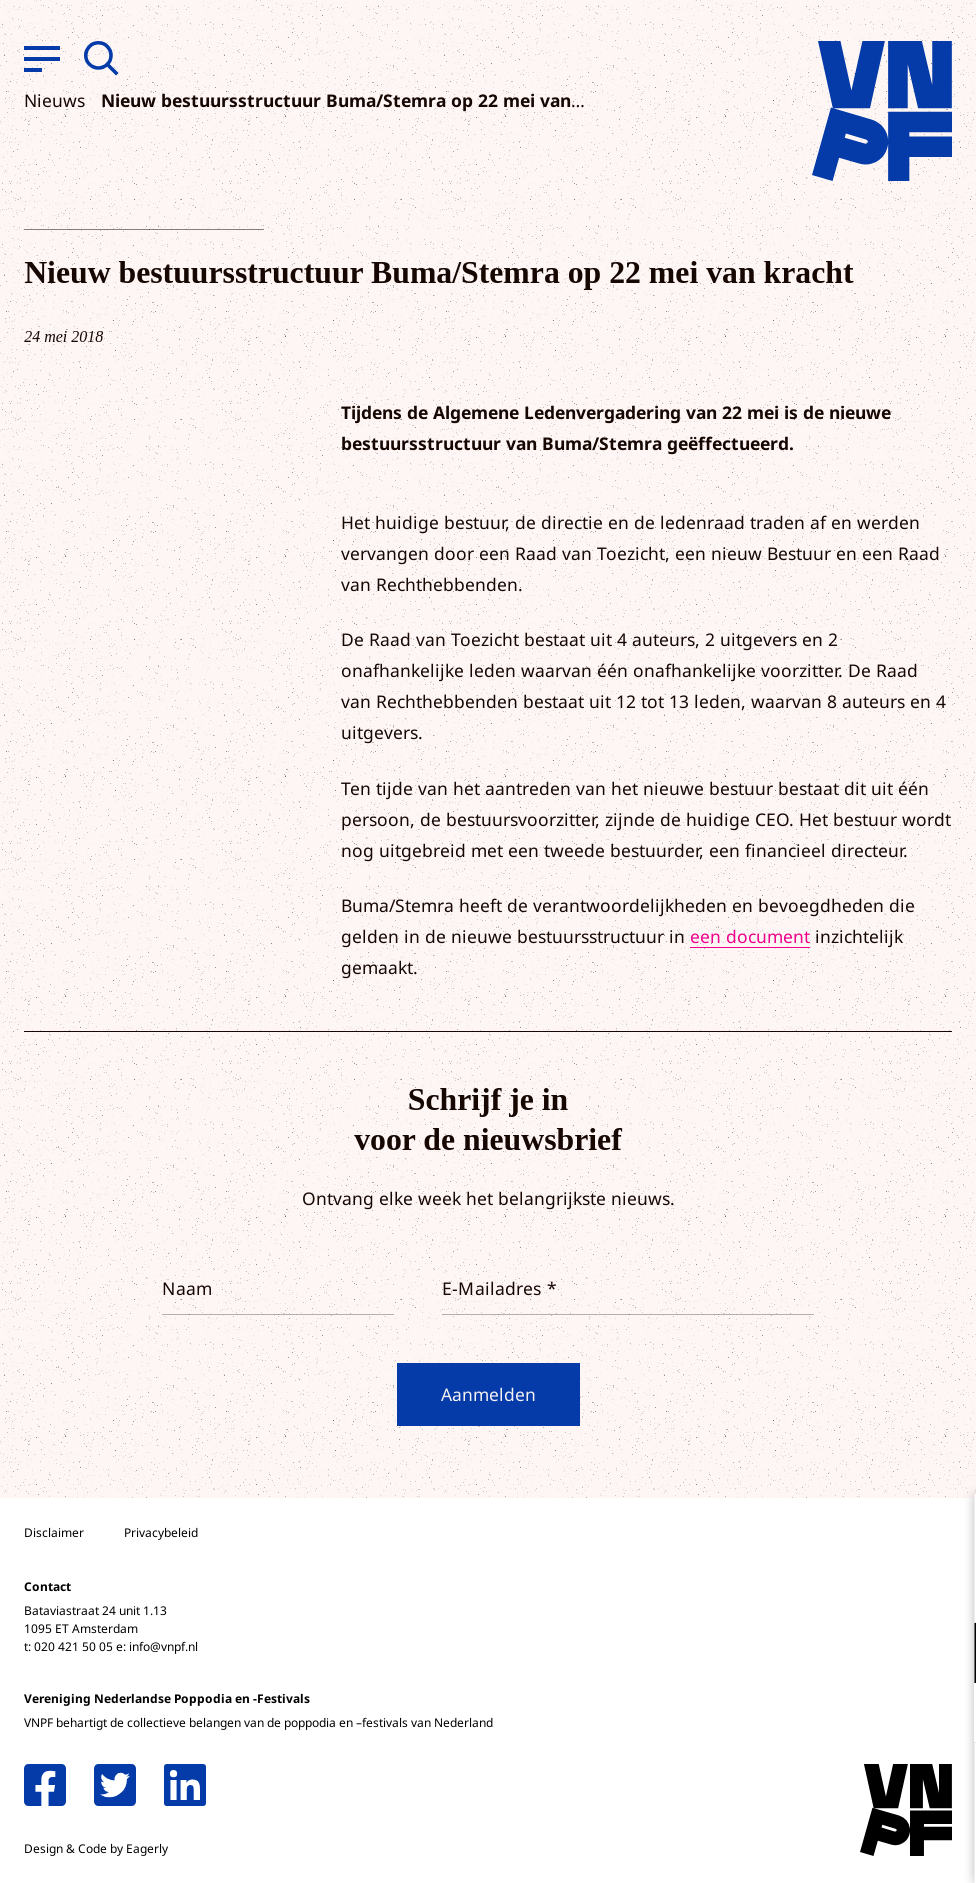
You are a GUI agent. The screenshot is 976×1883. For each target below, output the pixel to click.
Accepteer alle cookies (806, 1787)
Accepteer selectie (806, 1845)
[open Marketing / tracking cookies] (944, 1715)
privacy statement (877, 1587)
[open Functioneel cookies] (944, 1655)
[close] (945, 1530)
